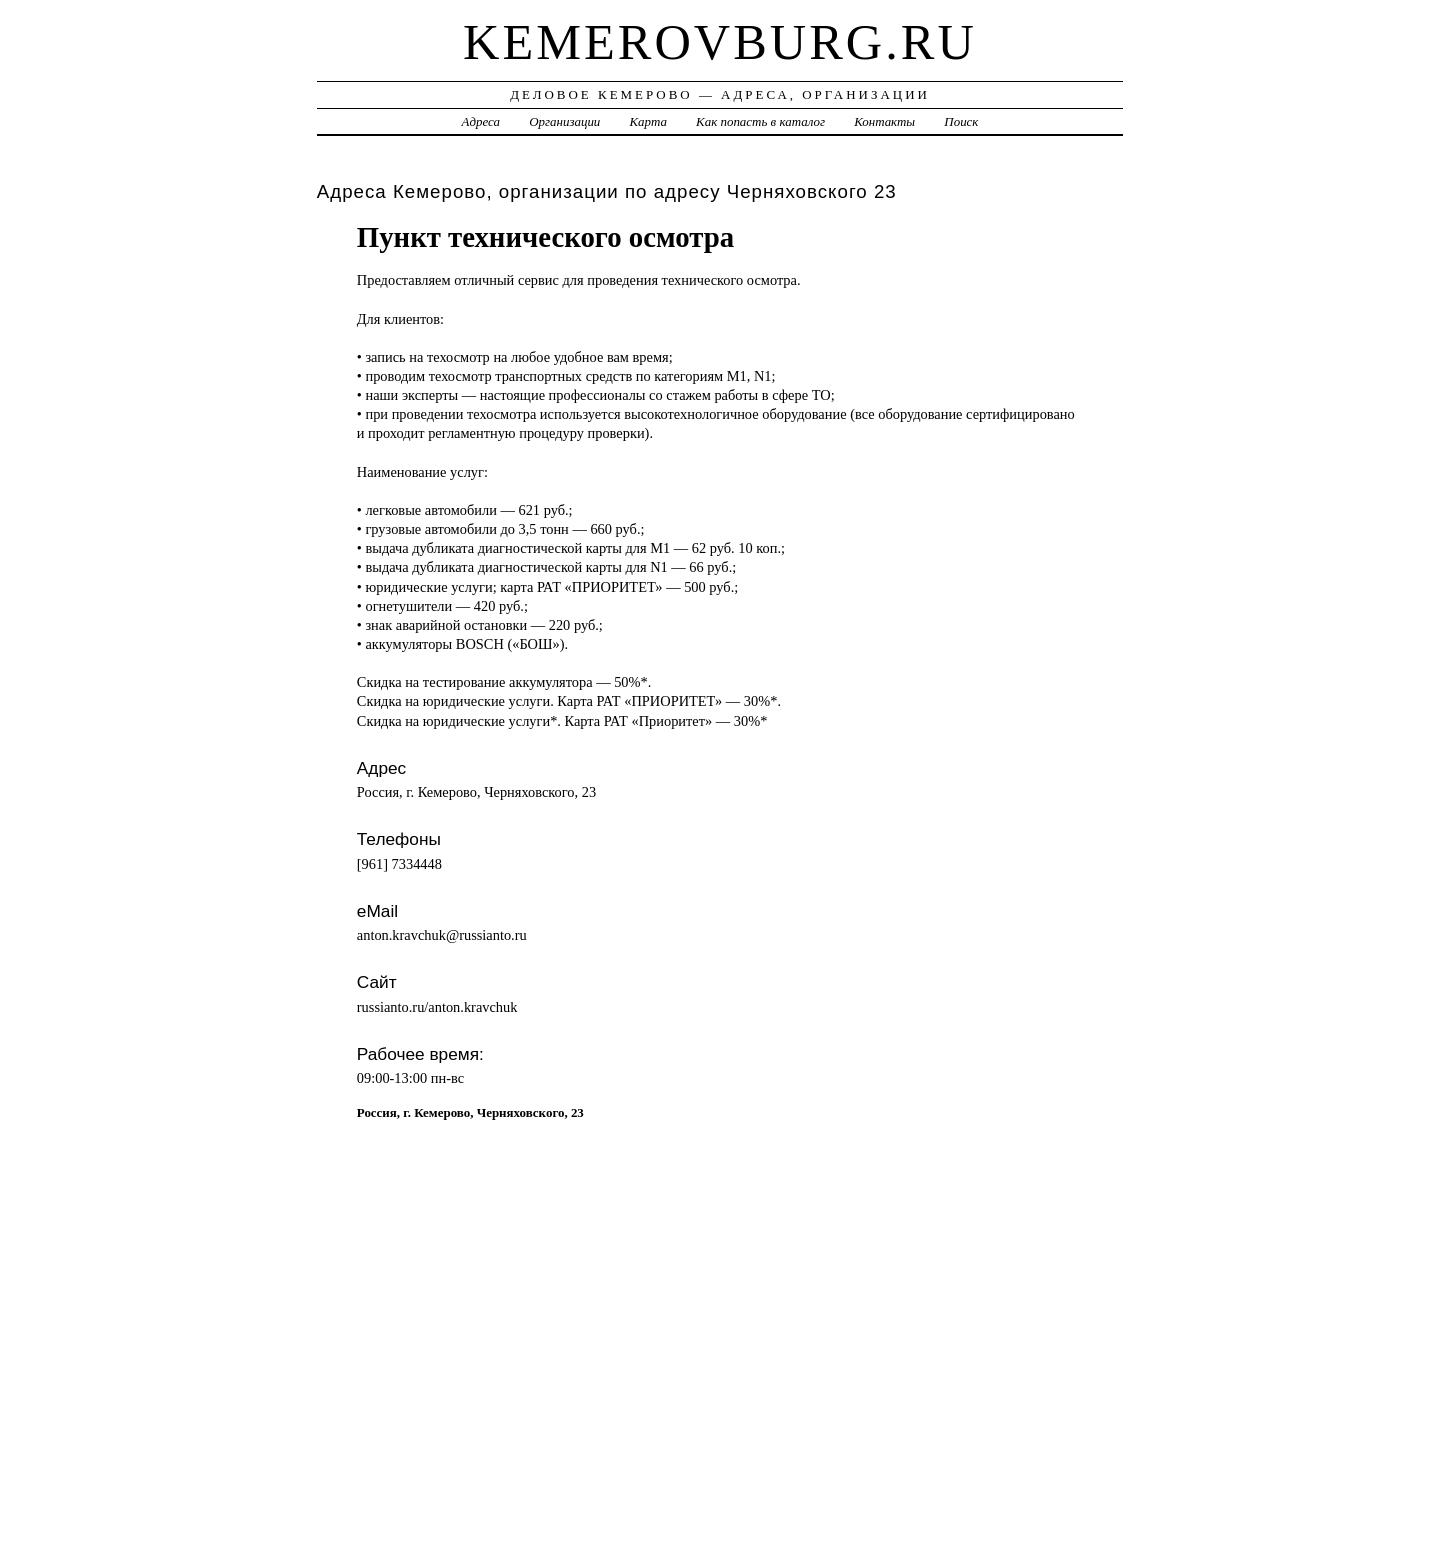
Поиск (961, 121)
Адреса (481, 121)
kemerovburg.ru (720, 42)
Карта (648, 121)
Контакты (884, 121)
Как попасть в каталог (760, 121)
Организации (564, 121)
